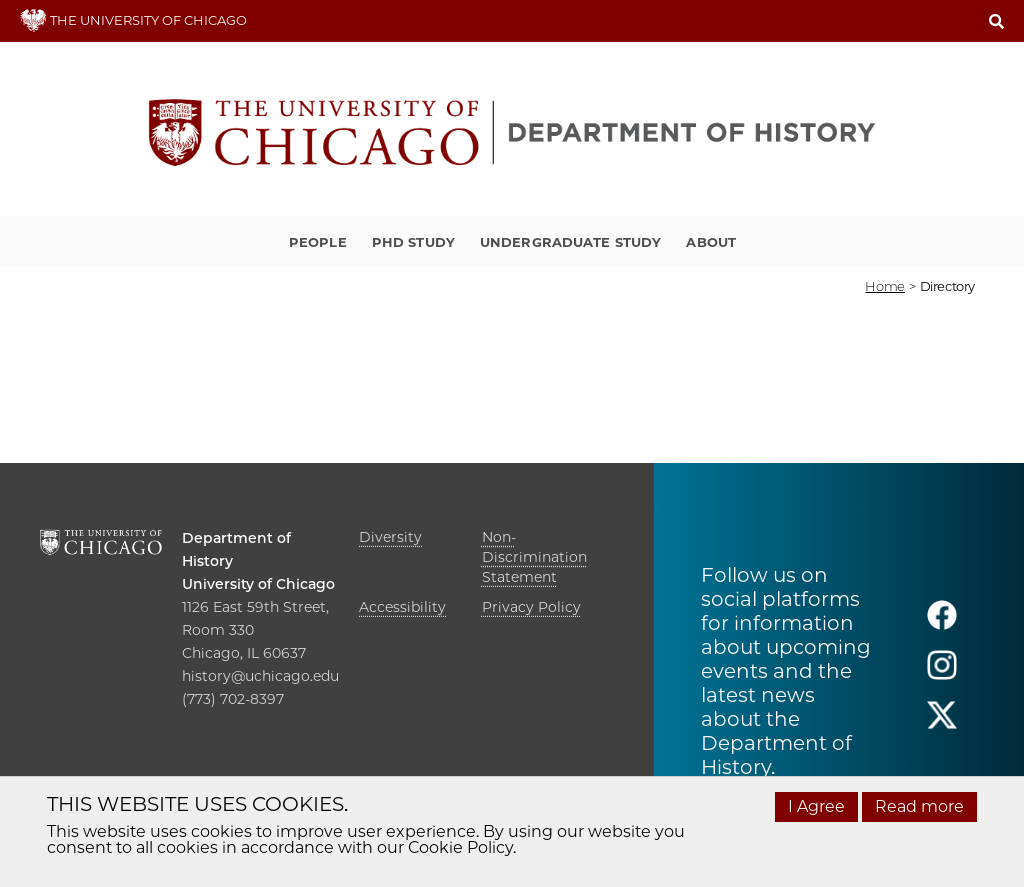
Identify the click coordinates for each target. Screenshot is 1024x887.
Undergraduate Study (570, 242)
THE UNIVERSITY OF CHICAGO (133, 20)
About (711, 242)
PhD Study (413, 242)
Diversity (390, 537)
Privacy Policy (531, 607)
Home (884, 286)
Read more (919, 806)
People (318, 242)
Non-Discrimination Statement (534, 557)
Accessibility (402, 607)
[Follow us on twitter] (942, 723)
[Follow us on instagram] (942, 673)
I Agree (816, 806)
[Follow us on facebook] (942, 623)
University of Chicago (258, 584)
